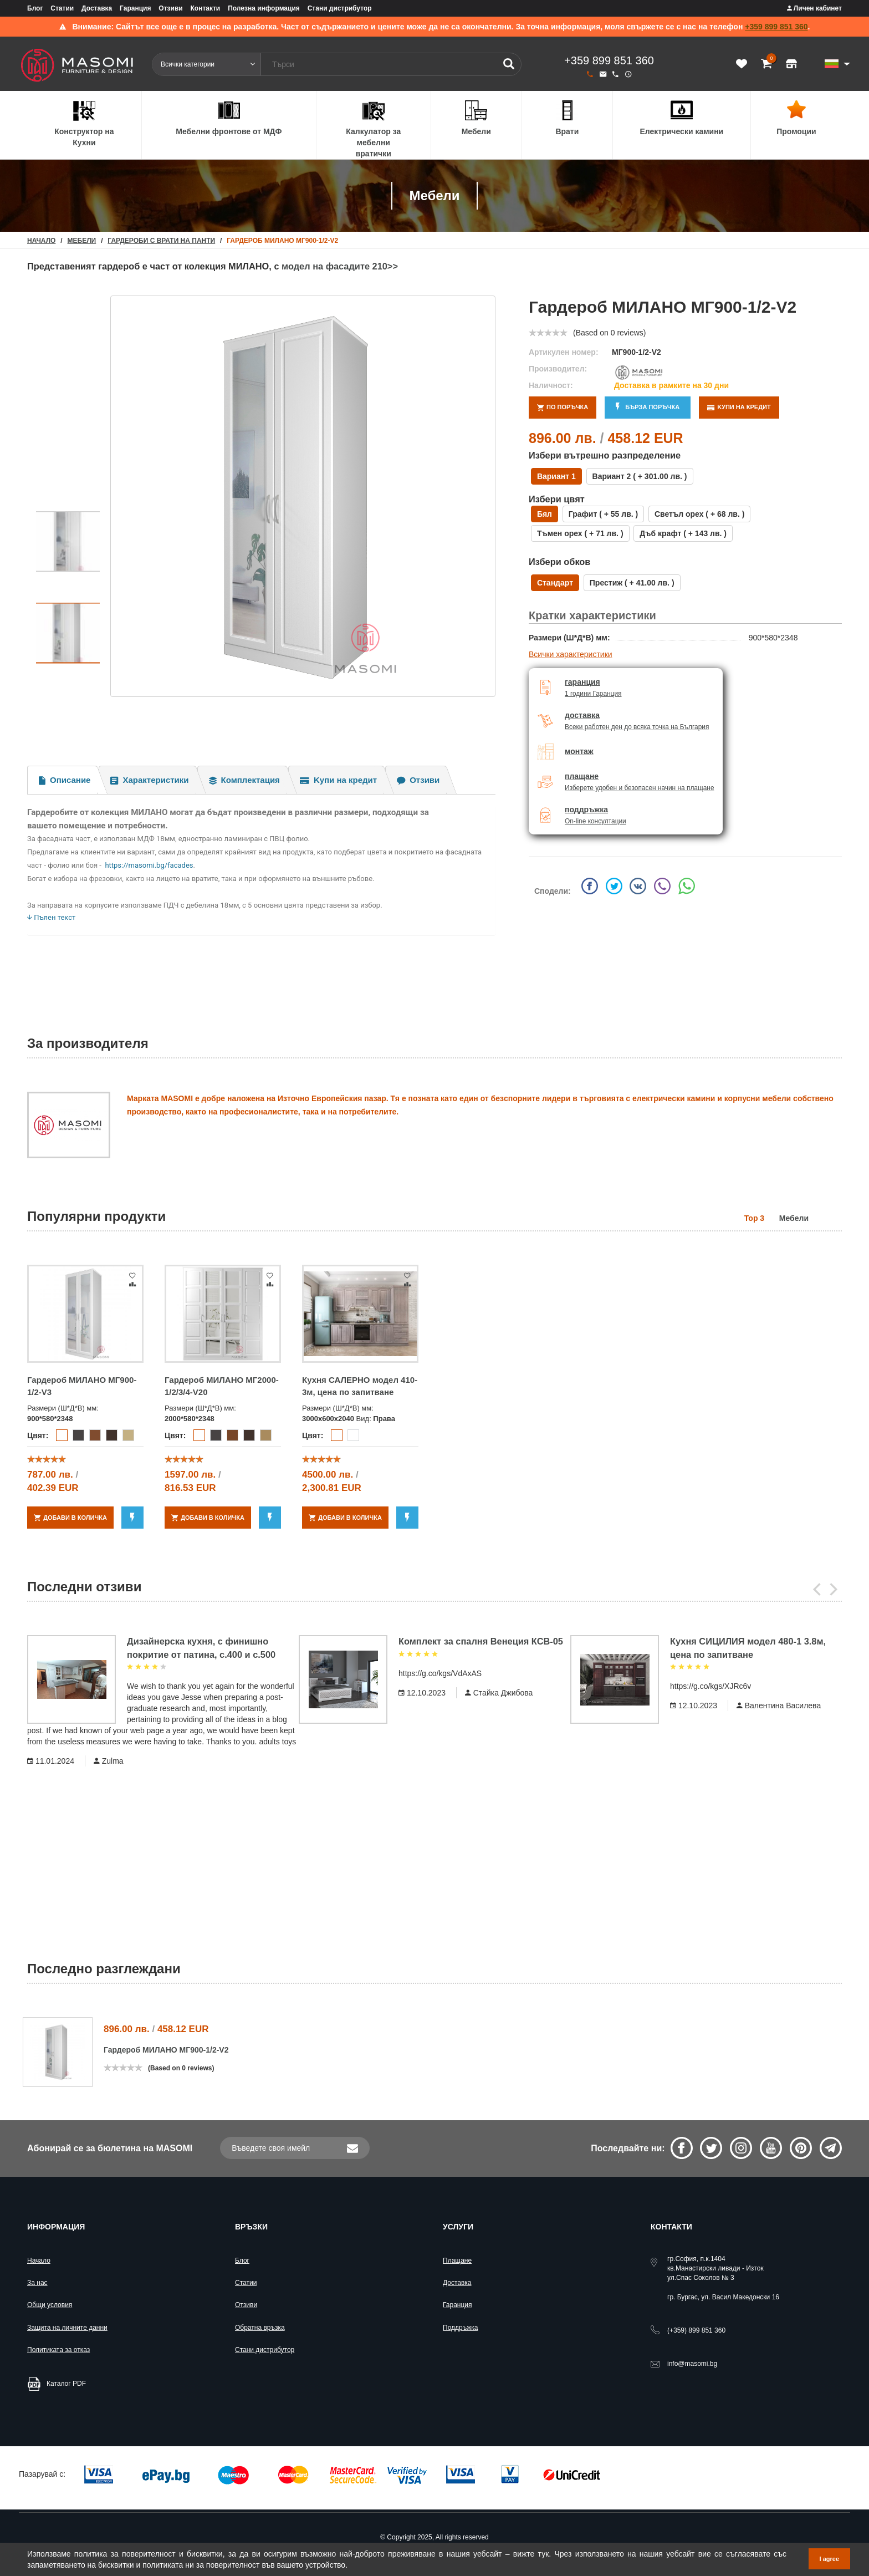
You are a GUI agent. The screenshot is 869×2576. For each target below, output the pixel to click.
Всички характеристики (570, 654)
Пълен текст (51, 917)
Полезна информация (264, 8)
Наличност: (551, 385)
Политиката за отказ (58, 2350)
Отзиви (170, 8)
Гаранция (135, 8)
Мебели (82, 241)
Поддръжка (460, 2327)
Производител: (558, 368)
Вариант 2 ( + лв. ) (639, 476)
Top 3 (754, 1218)
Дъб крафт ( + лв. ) (683, 533)
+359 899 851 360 (776, 26)
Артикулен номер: (564, 352)
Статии (62, 8)
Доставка (96, 8)
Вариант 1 (556, 476)
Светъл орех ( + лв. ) (699, 514)
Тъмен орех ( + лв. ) (580, 533)
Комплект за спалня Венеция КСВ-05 (480, 1641)
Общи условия (49, 2305)
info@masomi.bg (692, 2364)
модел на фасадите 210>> (342, 266)
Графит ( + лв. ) (603, 514)
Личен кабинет (814, 8)
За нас (37, 2283)
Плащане (457, 2260)
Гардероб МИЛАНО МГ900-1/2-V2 (166, 2049)
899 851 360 (696, 2330)
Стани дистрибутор (340, 8)
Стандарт (555, 582)
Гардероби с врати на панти (161, 241)
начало (41, 241)
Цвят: (37, 1435)
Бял (544, 514)
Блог (35, 8)
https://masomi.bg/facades (149, 865)
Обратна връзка (260, 2327)
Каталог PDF (66, 2383)
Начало (38, 2260)
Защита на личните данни (67, 2327)
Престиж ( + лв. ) (632, 582)
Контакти (206, 8)
